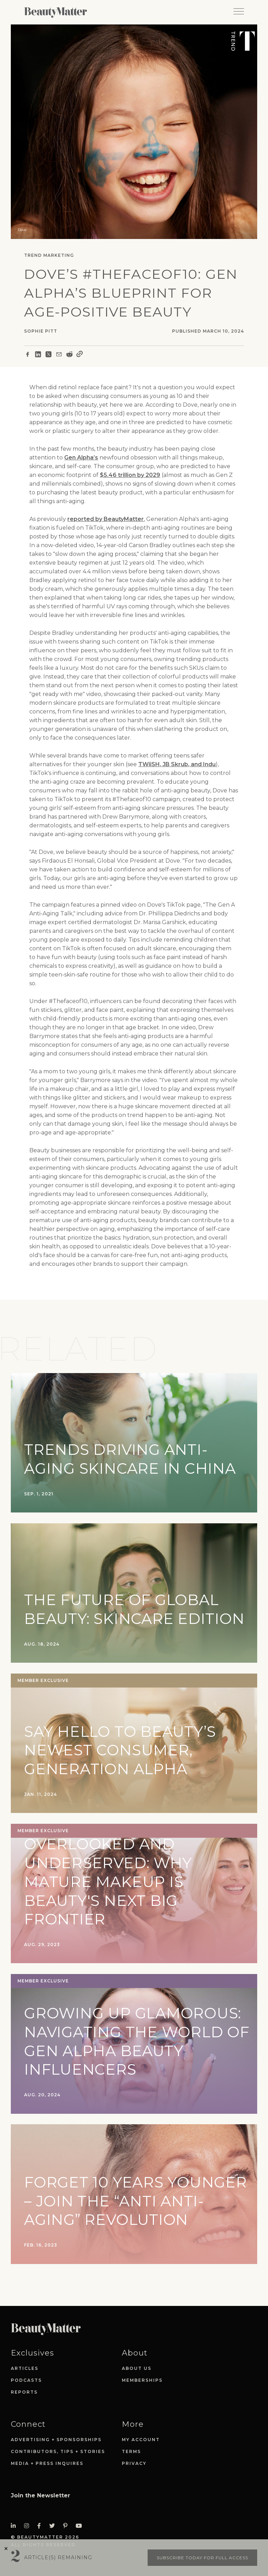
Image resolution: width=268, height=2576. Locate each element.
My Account (141, 2439)
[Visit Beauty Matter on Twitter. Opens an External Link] (54, 2526)
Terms (131, 2451)
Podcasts (26, 2380)
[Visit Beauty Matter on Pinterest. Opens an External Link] (67, 2526)
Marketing (58, 255)
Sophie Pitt (40, 331)
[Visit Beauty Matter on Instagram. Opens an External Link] (28, 2526)
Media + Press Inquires (47, 2463)
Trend (33, 255)
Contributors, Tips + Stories (58, 2451)
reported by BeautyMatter (105, 519)
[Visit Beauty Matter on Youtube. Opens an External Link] (81, 2526)
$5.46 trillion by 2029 (130, 475)
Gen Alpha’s (81, 457)
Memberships (142, 2380)
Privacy (134, 2463)
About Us (136, 2368)
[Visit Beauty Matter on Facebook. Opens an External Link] (41, 2526)
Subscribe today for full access (202, 2557)
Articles (24, 2368)
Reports (24, 2392)
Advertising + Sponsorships (56, 2439)
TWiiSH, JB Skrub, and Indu (177, 764)
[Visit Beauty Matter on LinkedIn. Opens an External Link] (15, 2526)
